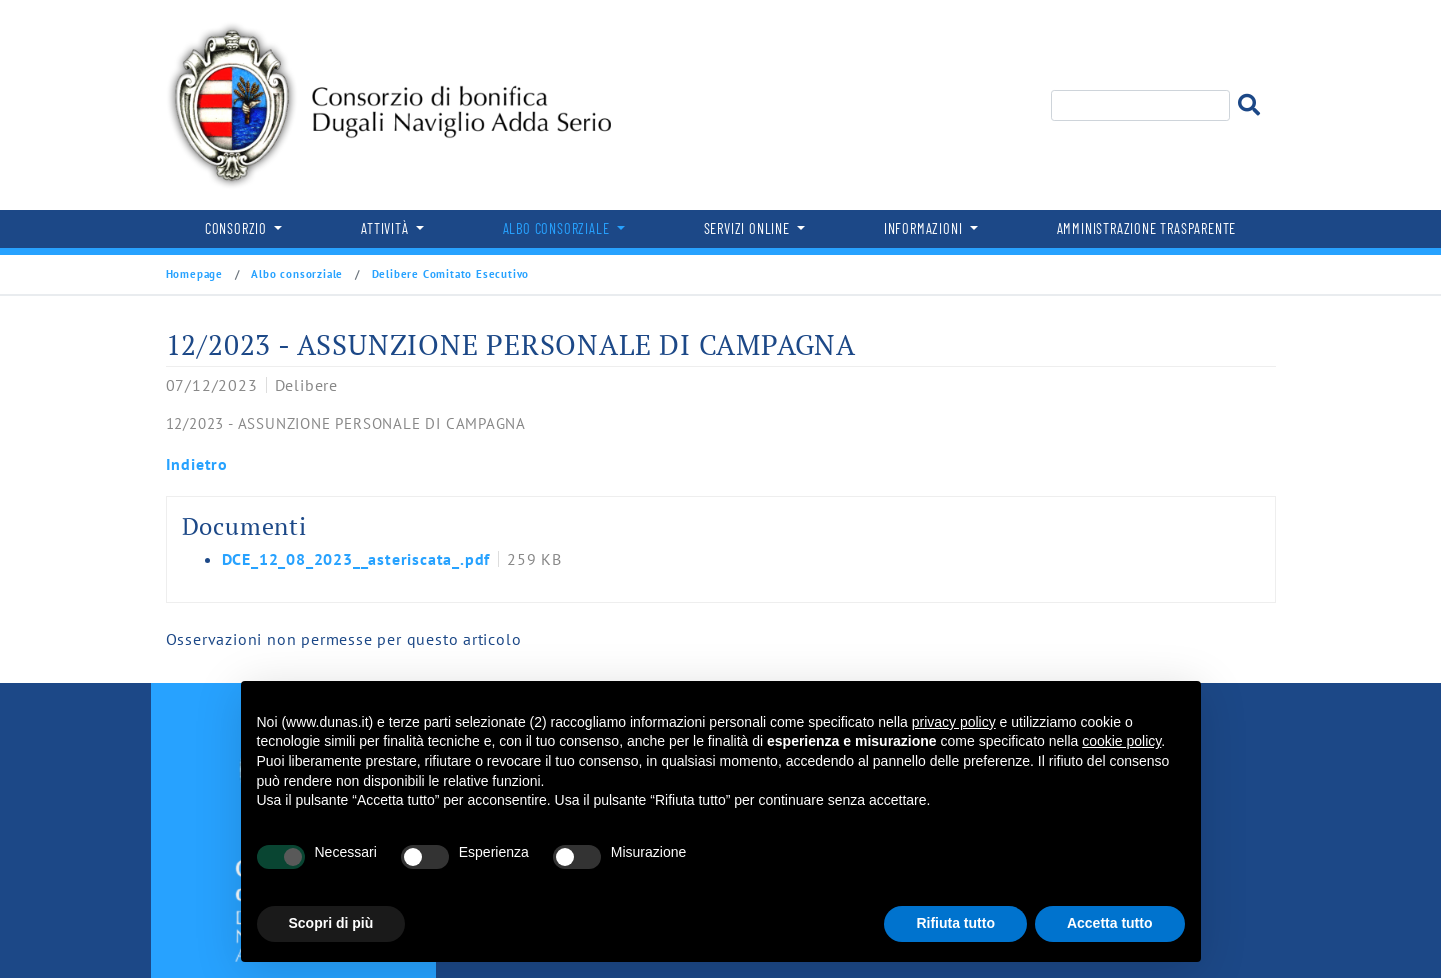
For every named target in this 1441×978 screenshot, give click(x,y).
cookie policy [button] (1121, 741)
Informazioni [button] (925, 228)
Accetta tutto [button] (1110, 923)
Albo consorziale (297, 274)
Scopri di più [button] (331, 923)
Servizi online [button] (749, 228)
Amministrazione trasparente (1147, 228)
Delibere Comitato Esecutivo (448, 274)
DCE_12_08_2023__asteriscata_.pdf (356, 559)
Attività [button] (386, 228)
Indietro (197, 464)
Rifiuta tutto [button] (955, 923)
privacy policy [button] (954, 722)
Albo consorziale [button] (558, 228)
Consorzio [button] (238, 228)
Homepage (196, 274)
